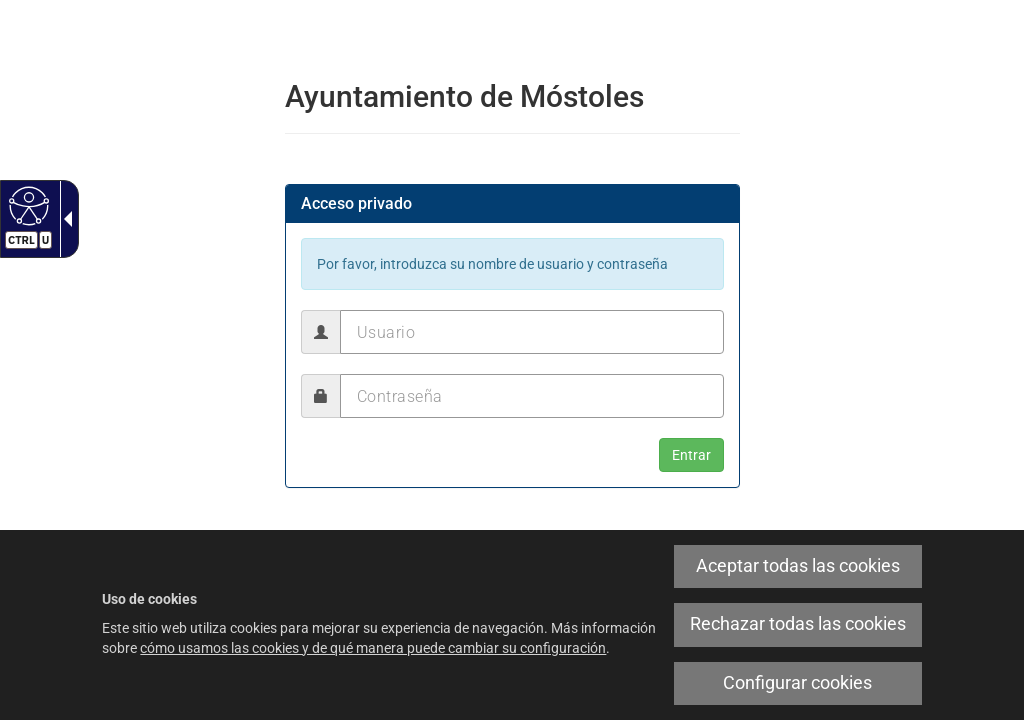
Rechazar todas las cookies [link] (798, 624)
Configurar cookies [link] (797, 683)
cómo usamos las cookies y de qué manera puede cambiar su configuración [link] (373, 648)
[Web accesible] (26, 205)
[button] (691, 455)
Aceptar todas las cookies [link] (798, 566)
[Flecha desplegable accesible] (64, 219)
